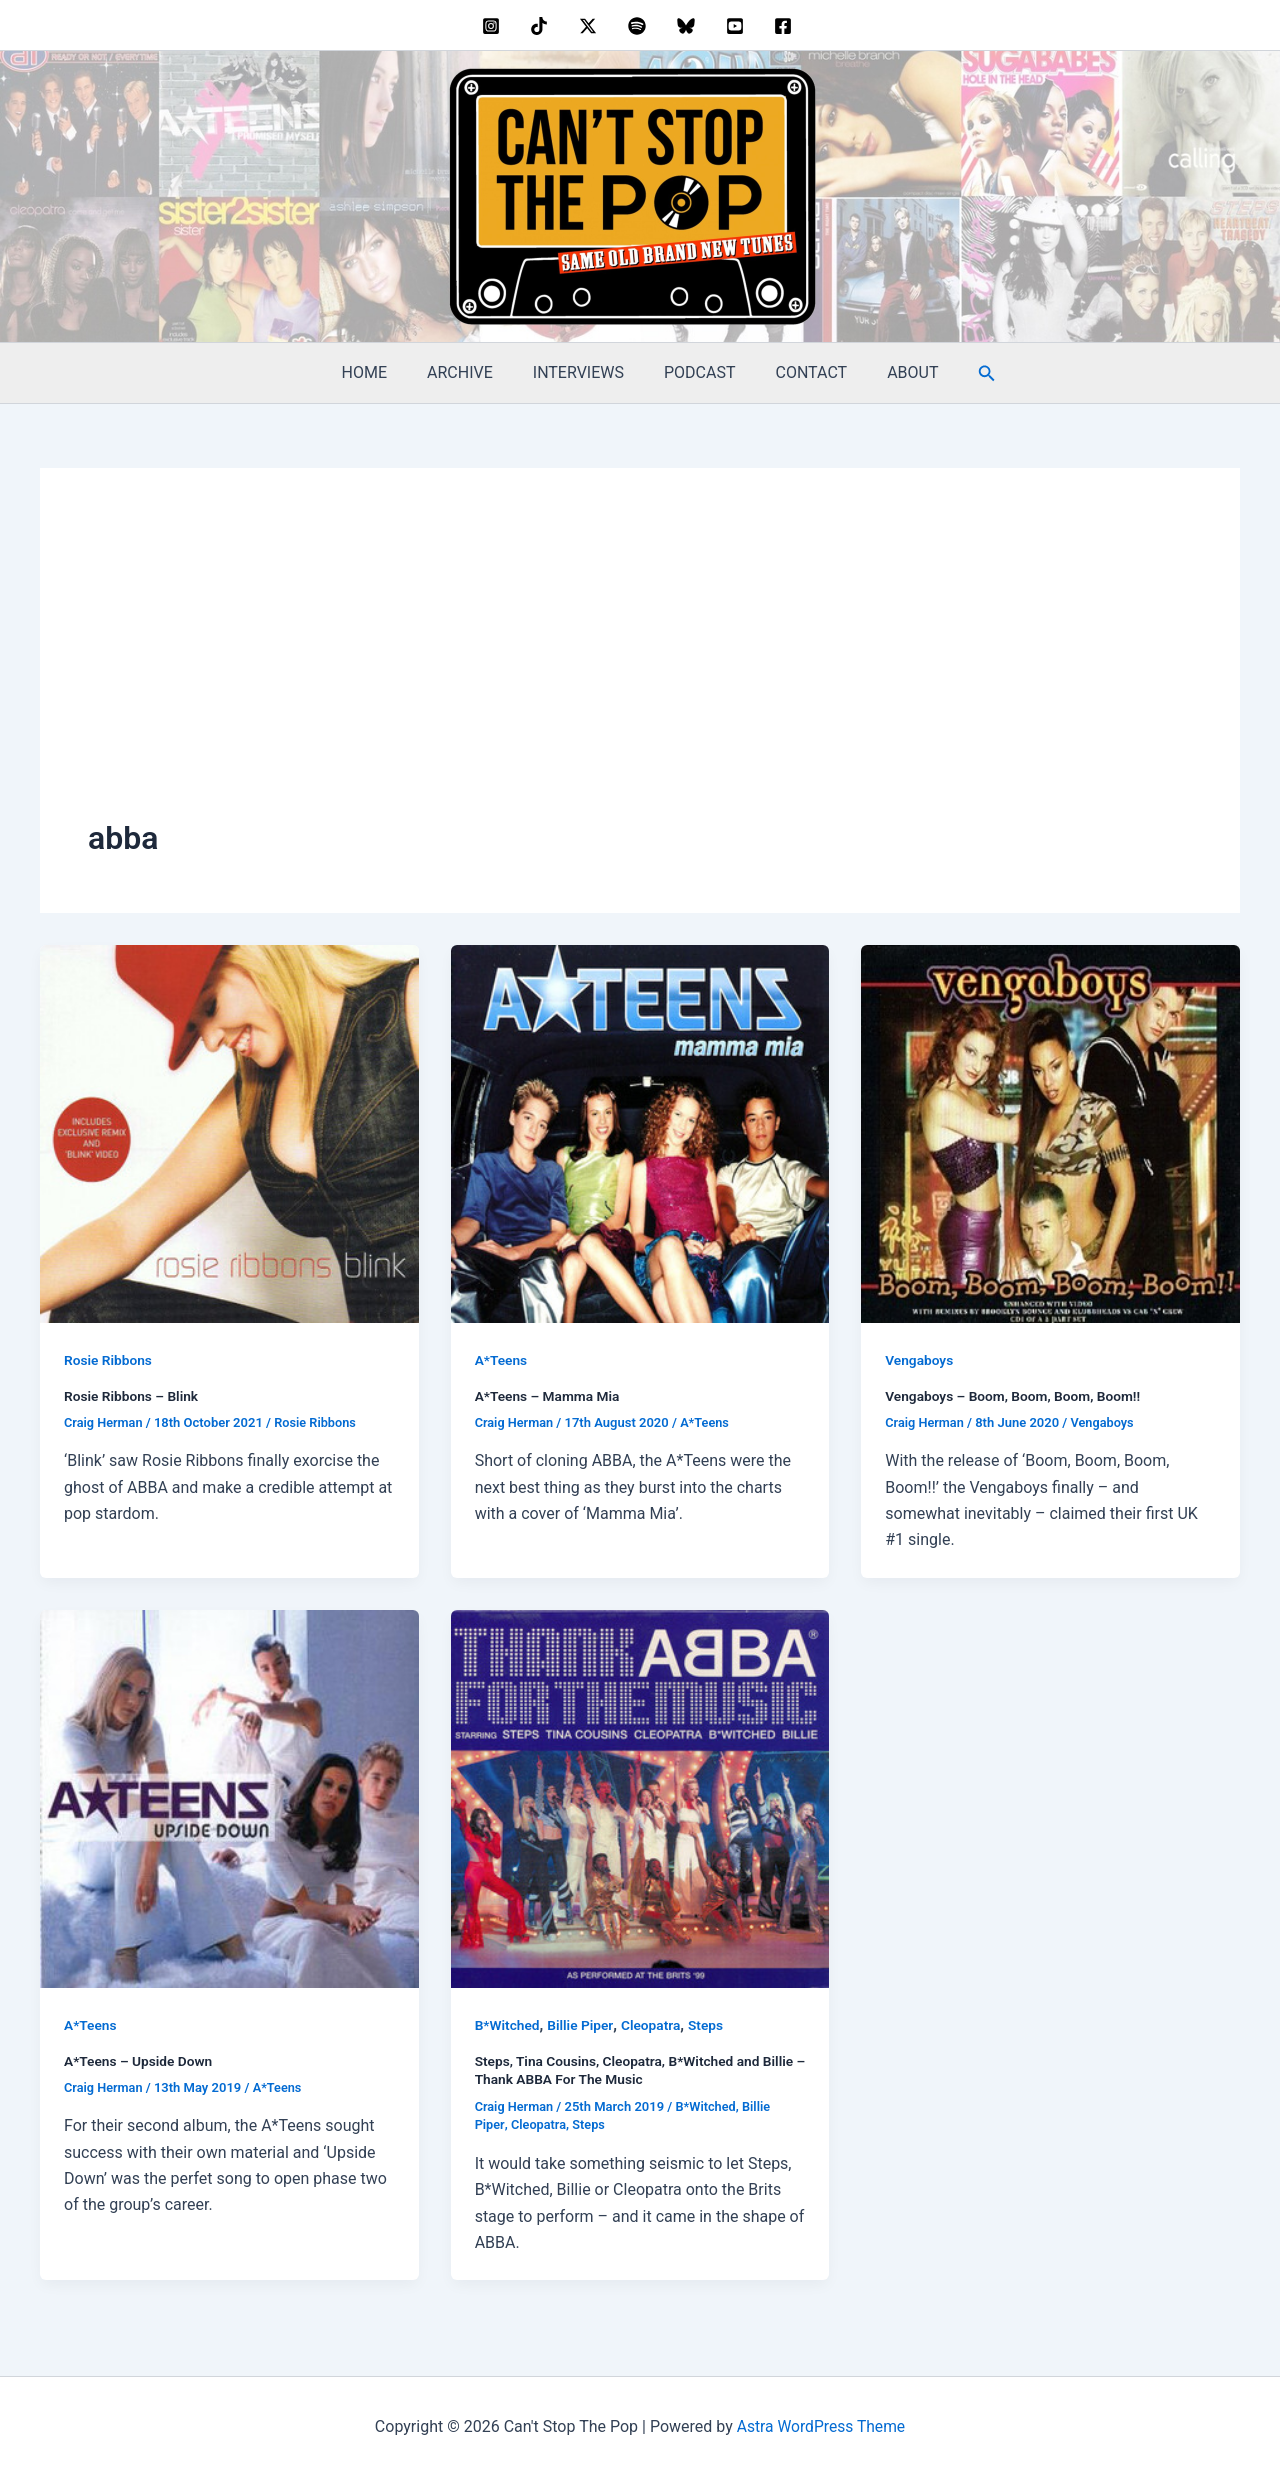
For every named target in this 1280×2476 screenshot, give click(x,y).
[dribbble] (640, 26)
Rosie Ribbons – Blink (132, 1396)
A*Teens (502, 1360)
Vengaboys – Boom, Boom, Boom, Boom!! (1015, 1396)
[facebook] (786, 26)
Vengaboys (919, 1360)
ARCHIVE (472, 372)
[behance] (542, 26)
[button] (963, 373)
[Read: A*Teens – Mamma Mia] (640, 1132)
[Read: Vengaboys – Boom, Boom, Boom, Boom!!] (1050, 1132)
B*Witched (508, 2025)
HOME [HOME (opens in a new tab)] (384, 372)
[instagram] (493, 26)
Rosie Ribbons (109, 1360)
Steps (710, 2025)
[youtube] (737, 26)
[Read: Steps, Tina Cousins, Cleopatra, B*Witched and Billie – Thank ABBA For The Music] (640, 1797)
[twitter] (591, 26)
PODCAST (696, 372)
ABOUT (892, 372)
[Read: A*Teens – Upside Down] (229, 1797)
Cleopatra (654, 2025)
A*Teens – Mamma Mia (549, 1396)
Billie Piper (583, 2025)
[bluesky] (688, 26)
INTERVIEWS (582, 372)
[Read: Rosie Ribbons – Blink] (229, 1132)
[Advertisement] (640, 666)
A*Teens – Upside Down (140, 2060)
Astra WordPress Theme (821, 2424)
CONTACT (800, 372)
